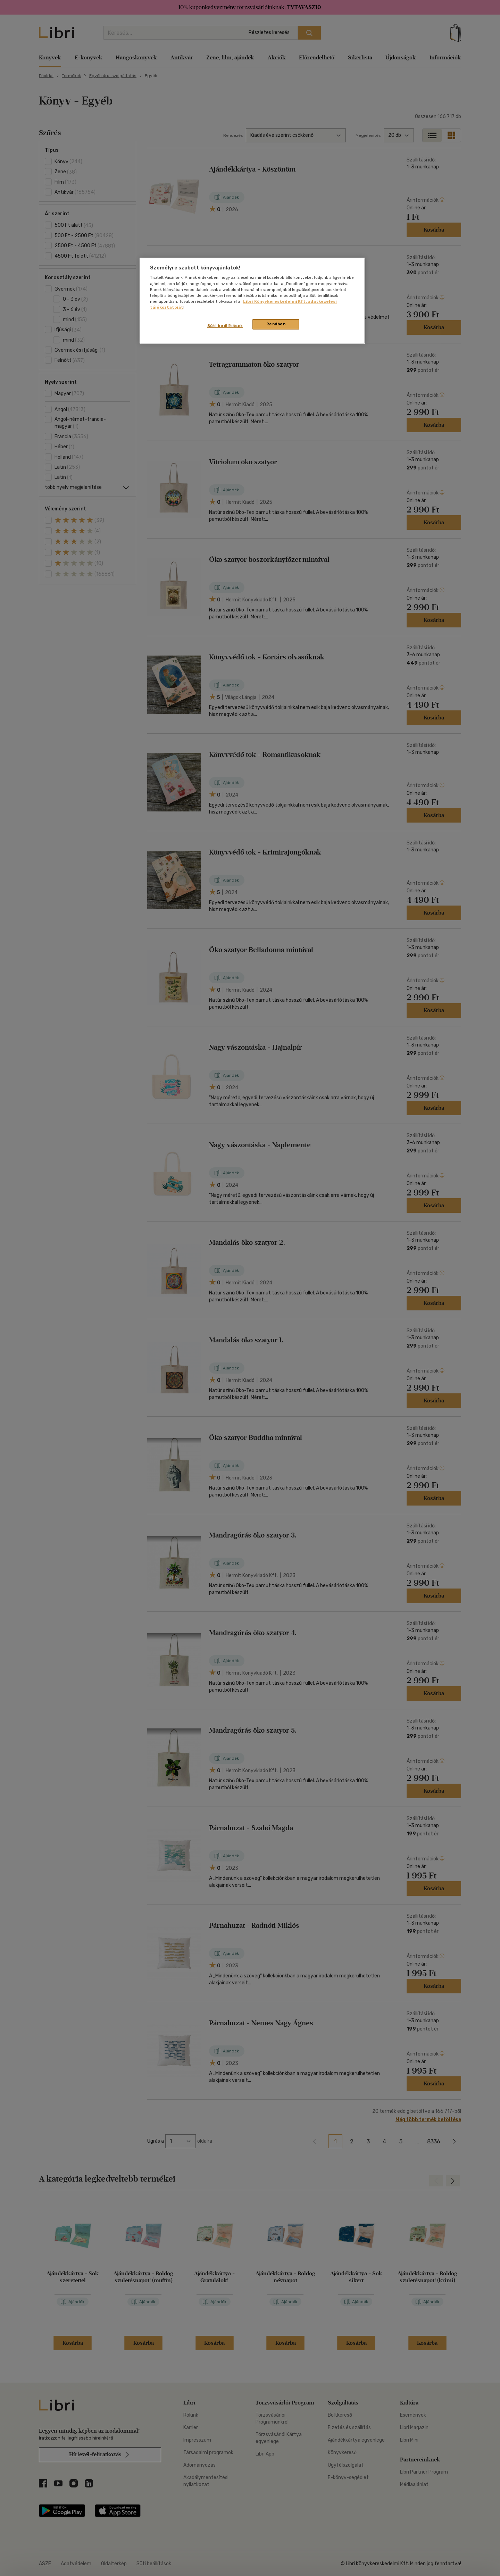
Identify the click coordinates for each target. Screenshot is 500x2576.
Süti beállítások (225, 325)
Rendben (276, 324)
